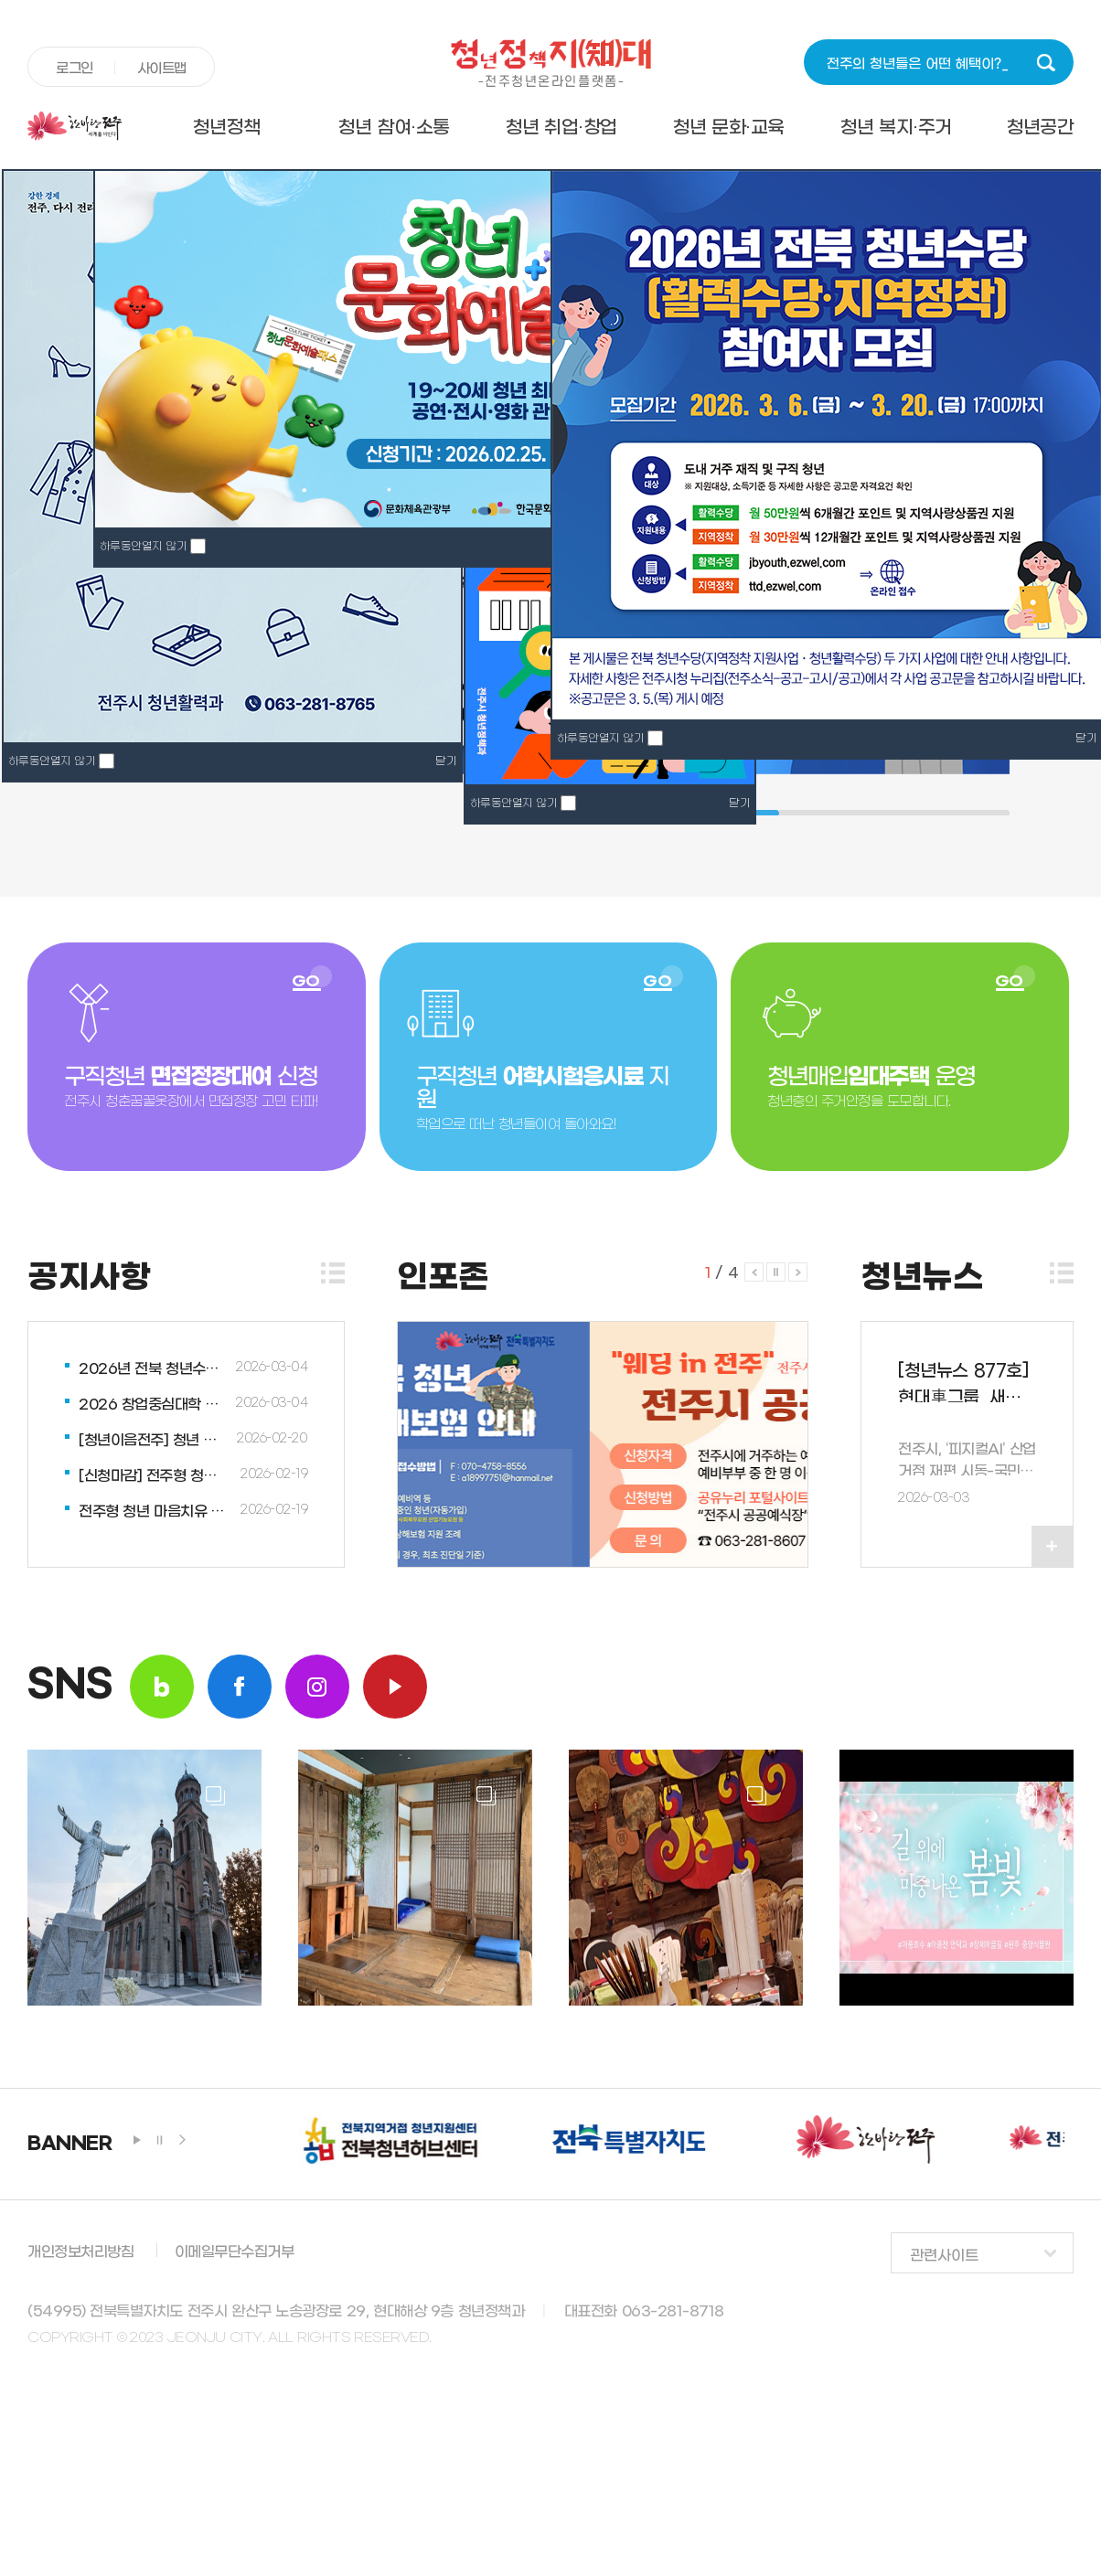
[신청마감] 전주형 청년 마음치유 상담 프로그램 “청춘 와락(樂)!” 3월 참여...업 (154, 1476)
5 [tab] (913, 813)
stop (160, 2140)
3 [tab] (837, 813)
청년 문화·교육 (728, 128)
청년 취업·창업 (561, 128)
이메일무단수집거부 (234, 2252)
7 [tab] (990, 813)
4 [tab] (875, 813)
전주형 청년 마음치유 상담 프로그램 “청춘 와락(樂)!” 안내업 (154, 1511)
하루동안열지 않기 (514, 803)
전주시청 (85, 126)
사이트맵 (162, 68)
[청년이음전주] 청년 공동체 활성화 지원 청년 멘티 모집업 (154, 1440)
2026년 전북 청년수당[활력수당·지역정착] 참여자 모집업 (154, 1369)
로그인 (74, 68)
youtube (395, 1687)
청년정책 (226, 128)
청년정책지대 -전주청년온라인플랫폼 (550, 63)
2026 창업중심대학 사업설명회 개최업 (154, 1404)
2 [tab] (798, 813)
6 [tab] (952, 813)
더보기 (333, 1272)
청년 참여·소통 (393, 128)
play (137, 2140)
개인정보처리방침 (80, 2252)
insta (317, 1687)
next (183, 2140)
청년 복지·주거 (895, 128)
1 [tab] (760, 813)
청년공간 (1040, 128)
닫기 (739, 803)
